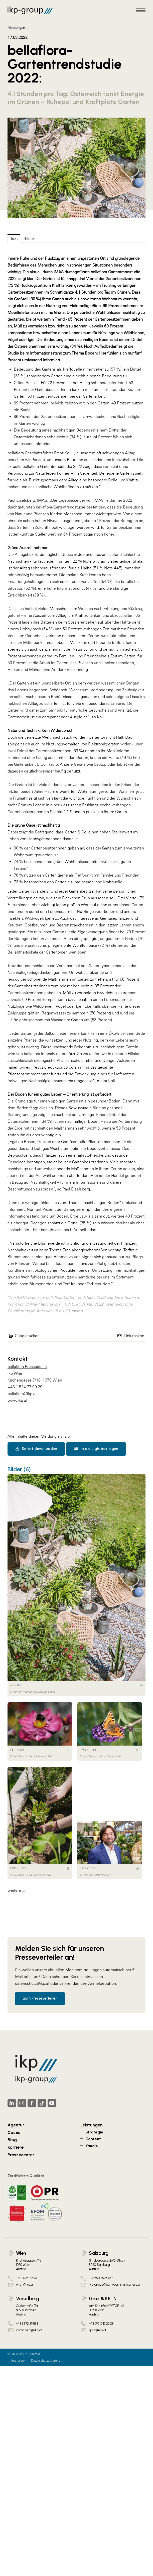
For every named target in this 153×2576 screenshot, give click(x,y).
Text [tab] (14, 238)
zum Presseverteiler (40, 1998)
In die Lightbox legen (96, 1448)
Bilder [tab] (29, 238)
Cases (14, 2132)
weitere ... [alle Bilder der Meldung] (16, 1890)
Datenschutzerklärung (45, 2360)
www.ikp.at (17, 1400)
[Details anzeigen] (141, 1685)
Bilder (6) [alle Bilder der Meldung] (19, 1469)
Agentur (16, 2124)
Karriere (16, 2147)
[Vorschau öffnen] (76, 168)
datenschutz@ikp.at (32, 1983)
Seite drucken (27, 1335)
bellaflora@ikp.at (22, 1393)
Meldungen (16, 28)
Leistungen (91, 2124)
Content (93, 2138)
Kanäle (91, 2145)
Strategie (94, 2132)
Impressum (19, 2360)
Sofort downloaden (36, 1448)
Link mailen (134, 1335)
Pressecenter (21, 2154)
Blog (12, 2139)
